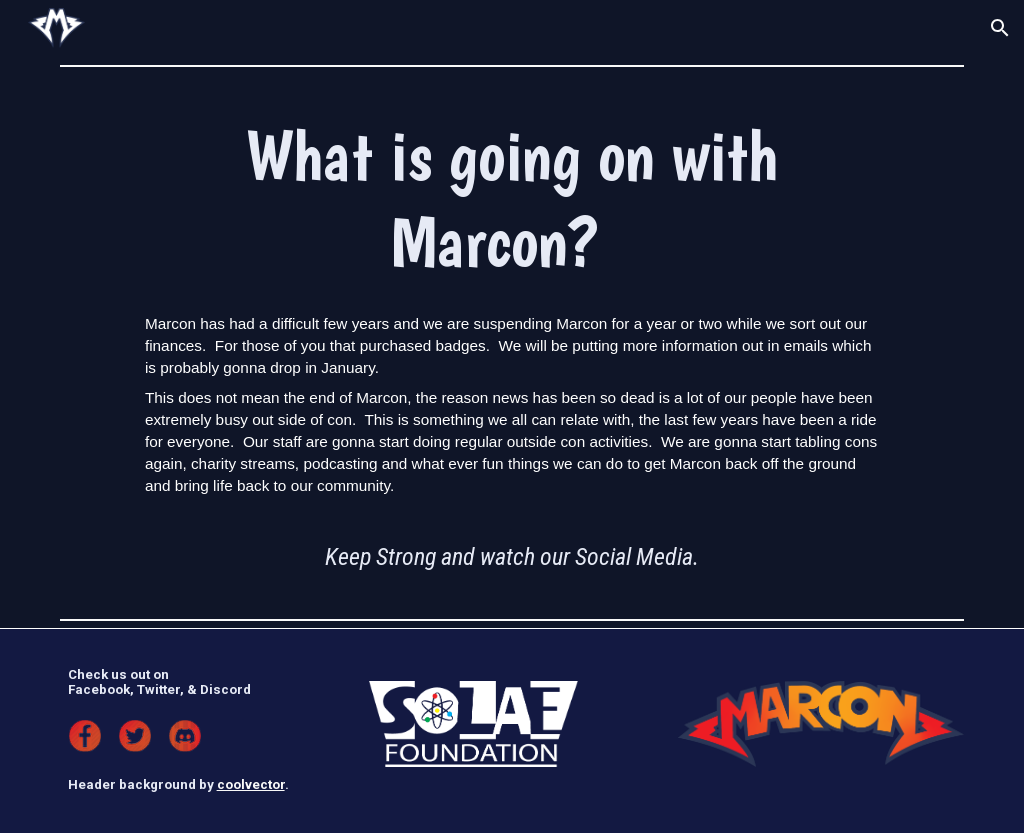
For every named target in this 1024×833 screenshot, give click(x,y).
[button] (1000, 28)
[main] (512, 198)
